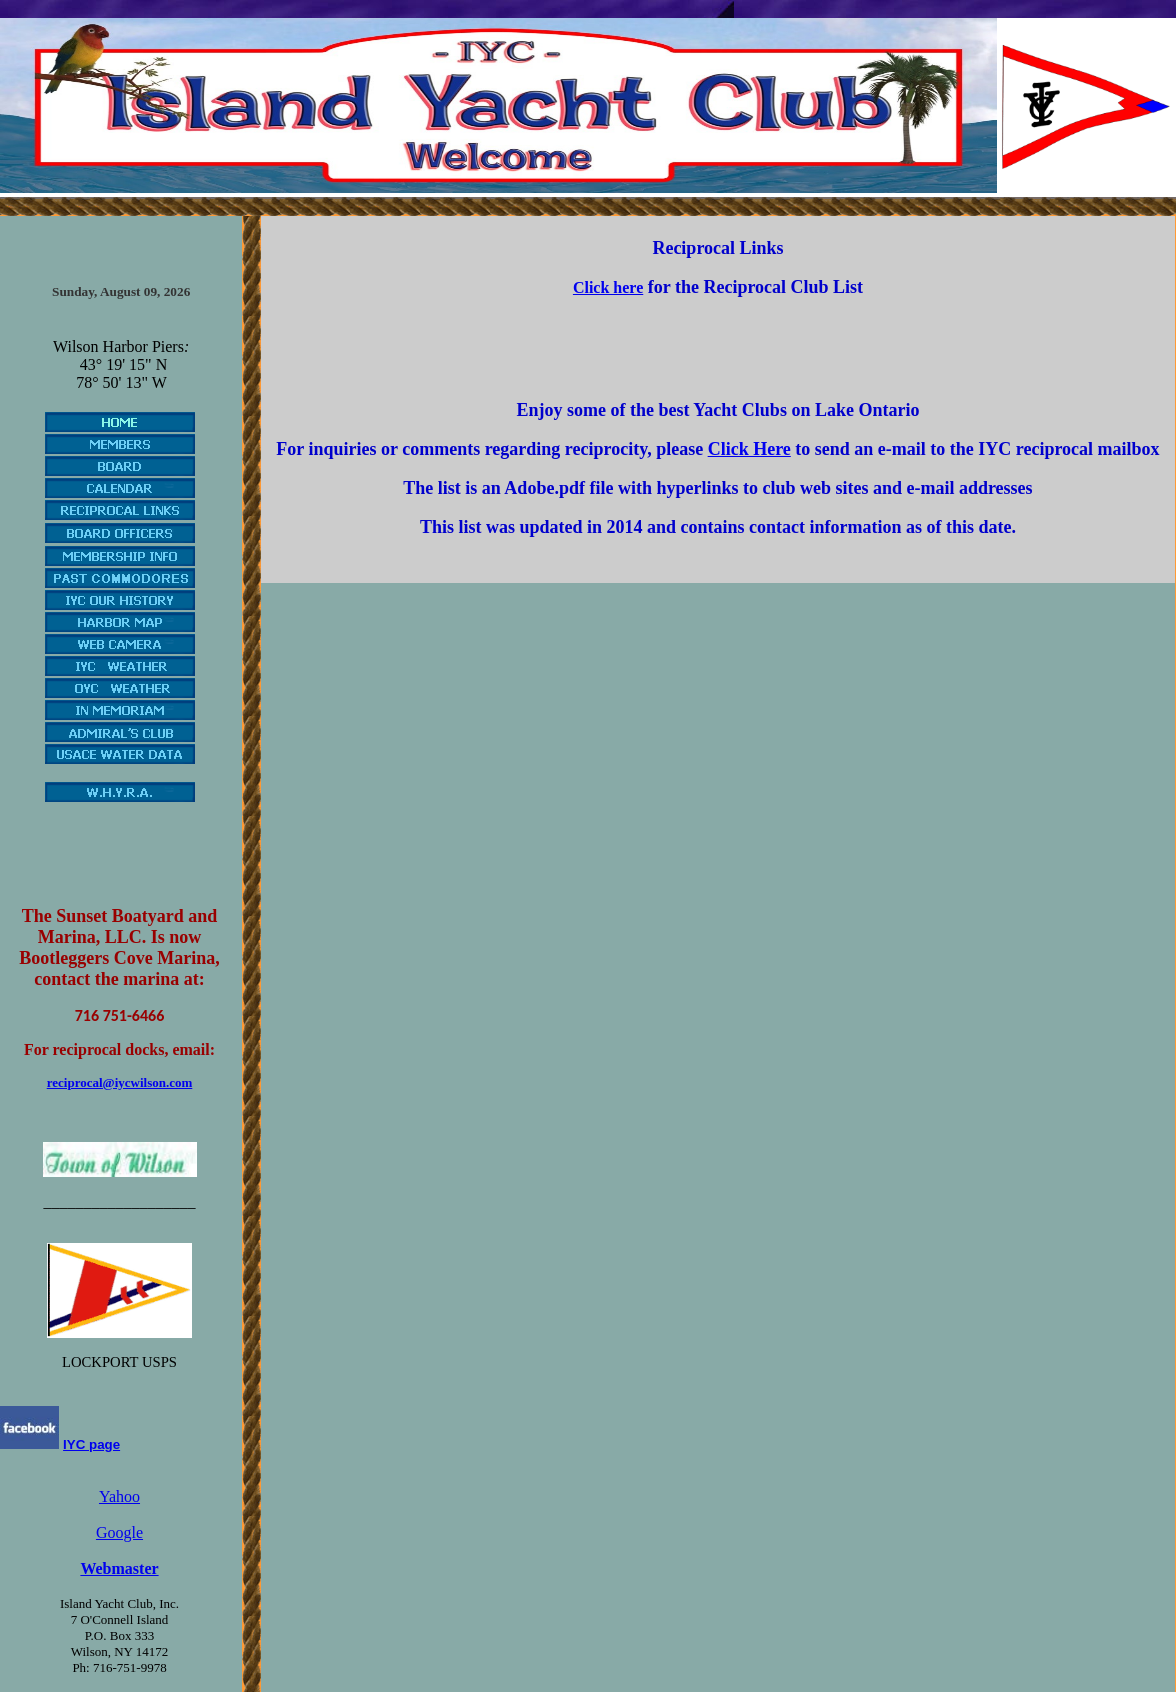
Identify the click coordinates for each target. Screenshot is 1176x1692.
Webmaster (119, 1568)
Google (119, 1532)
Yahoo (119, 1496)
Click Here (749, 449)
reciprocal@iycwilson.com (120, 1082)
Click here (608, 287)
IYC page (91, 1444)
